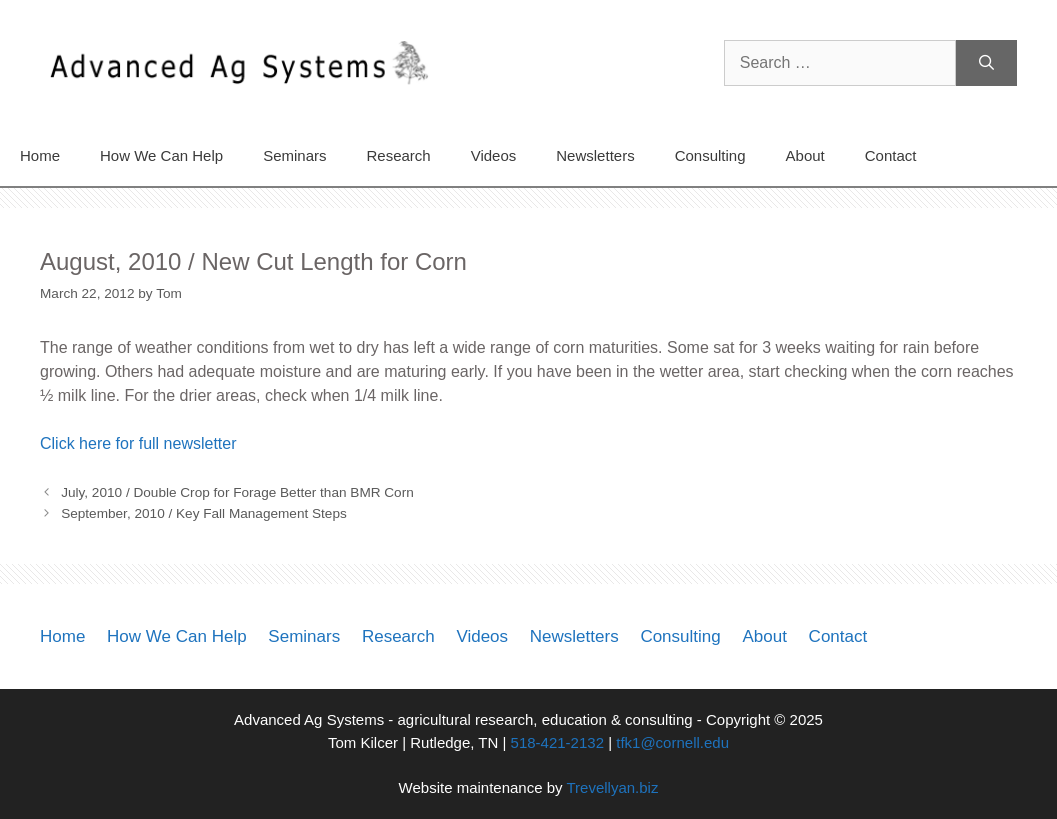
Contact (891, 155)
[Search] (986, 63)
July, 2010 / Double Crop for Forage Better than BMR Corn (237, 492)
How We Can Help (161, 155)
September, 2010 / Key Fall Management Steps (204, 513)
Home (40, 155)
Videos (494, 155)
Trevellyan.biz (612, 787)
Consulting (710, 155)
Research (398, 155)
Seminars (294, 155)
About (805, 155)
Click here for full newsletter (138, 443)
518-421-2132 (557, 742)
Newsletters (595, 155)
